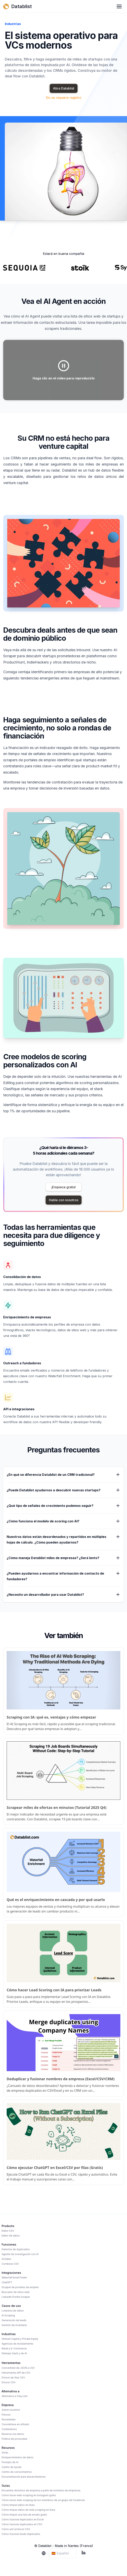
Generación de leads (14, 2320)
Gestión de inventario (14, 2325)
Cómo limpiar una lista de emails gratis (24, 2514)
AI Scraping (8, 2315)
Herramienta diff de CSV (16, 2372)
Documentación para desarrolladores (24, 2476)
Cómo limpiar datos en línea (18, 2504)
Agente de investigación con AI (20, 2254)
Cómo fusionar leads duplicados (21, 2533)
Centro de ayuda (11, 2467)
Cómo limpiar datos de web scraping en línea (28, 2509)
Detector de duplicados (16, 2249)
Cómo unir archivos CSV (16, 2529)
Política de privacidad (14, 2438)
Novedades (9, 2419)
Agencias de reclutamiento (17, 2343)
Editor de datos (11, 2235)
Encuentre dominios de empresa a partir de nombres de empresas (41, 2490)
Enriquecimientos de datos (17, 2457)
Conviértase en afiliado (15, 2424)
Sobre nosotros (11, 2409)
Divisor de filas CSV (13, 2377)
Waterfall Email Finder (14, 2277)
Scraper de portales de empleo (20, 2287)
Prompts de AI (10, 2462)
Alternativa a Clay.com (15, 2396)
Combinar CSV (10, 2263)
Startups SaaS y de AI (14, 2353)
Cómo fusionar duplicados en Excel (23, 2519)
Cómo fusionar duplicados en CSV (22, 2524)
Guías (5, 2452)
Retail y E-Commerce (14, 2348)
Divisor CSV (8, 2382)
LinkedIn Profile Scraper (16, 2296)
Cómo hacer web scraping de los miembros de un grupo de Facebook (43, 2500)
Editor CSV (8, 2230)
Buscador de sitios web (16, 2292)
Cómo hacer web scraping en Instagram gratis (29, 2495)
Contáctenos (9, 2429)
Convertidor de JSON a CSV (18, 2367)
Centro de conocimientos (17, 2471)
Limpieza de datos (13, 2310)
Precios (6, 2414)
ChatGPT (7, 2282)
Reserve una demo (13, 2433)
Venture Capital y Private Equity (20, 2338)
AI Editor (6, 2258)
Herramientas (11, 2363)
